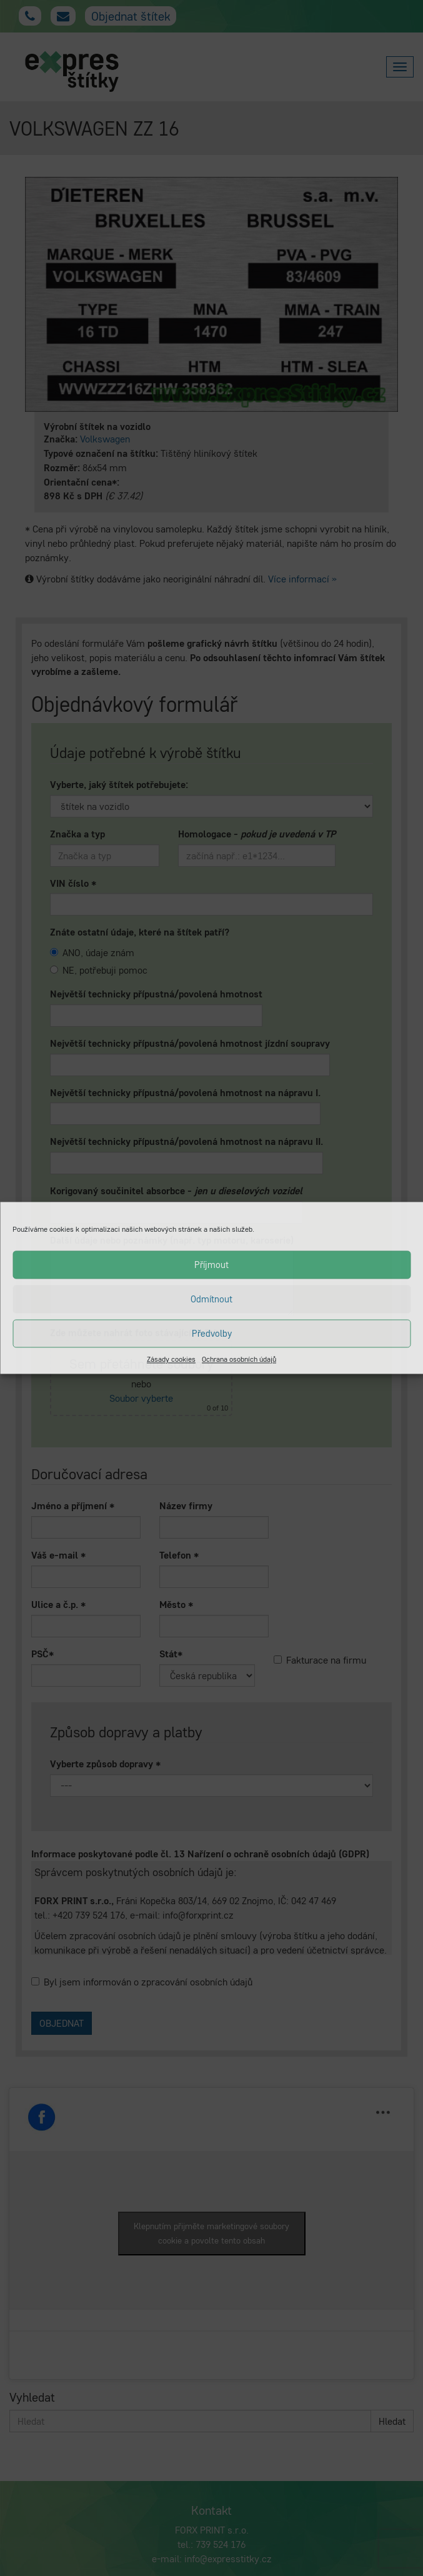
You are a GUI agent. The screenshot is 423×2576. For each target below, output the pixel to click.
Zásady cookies (171, 1359)
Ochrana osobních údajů (239, 1359)
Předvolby (212, 1333)
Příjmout (211, 1265)
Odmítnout (211, 1299)
